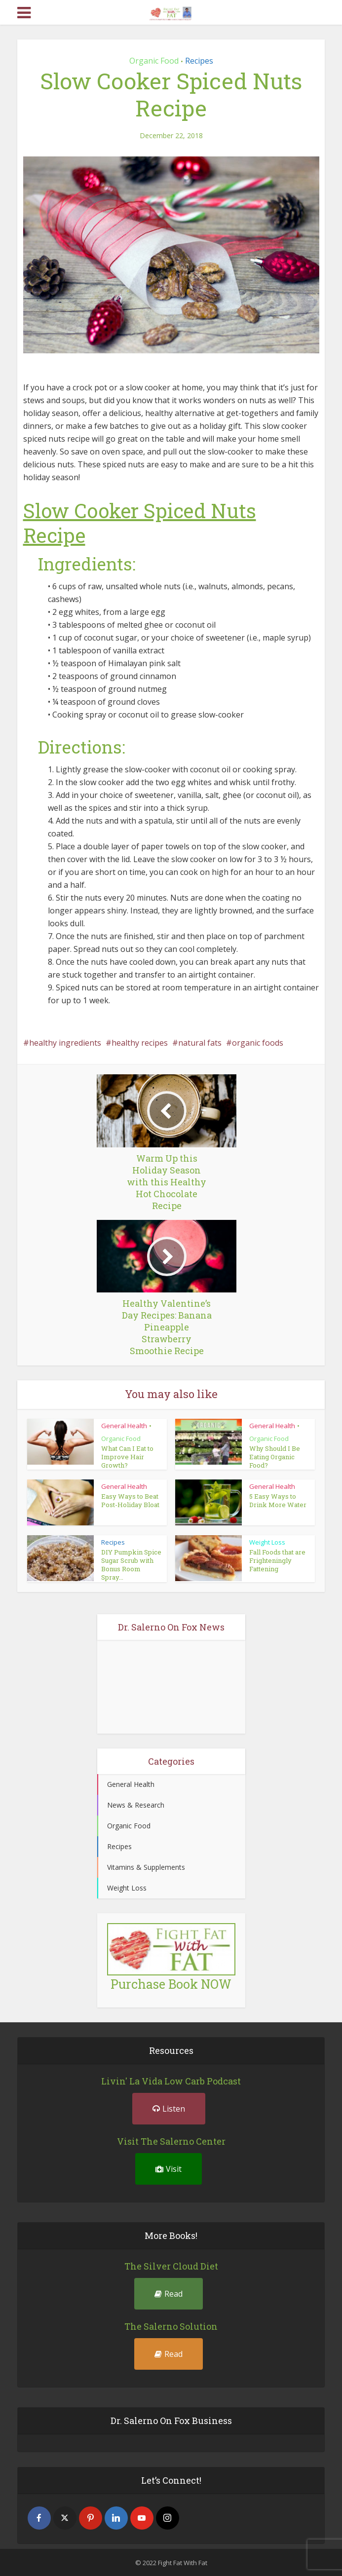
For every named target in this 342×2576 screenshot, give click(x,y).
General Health (124, 1425)
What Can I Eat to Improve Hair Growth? (127, 1457)
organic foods (257, 1042)
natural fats (200, 1042)
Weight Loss (267, 1542)
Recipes (199, 60)
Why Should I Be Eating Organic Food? (274, 1457)
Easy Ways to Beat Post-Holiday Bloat (130, 1500)
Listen (168, 2108)
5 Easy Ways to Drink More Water (277, 1500)
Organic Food (154, 60)
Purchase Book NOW (171, 1983)
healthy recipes (140, 1042)
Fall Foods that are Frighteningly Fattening (277, 1560)
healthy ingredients (65, 1042)
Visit (168, 2168)
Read (168, 2293)
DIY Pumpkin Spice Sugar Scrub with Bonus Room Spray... (131, 1565)
